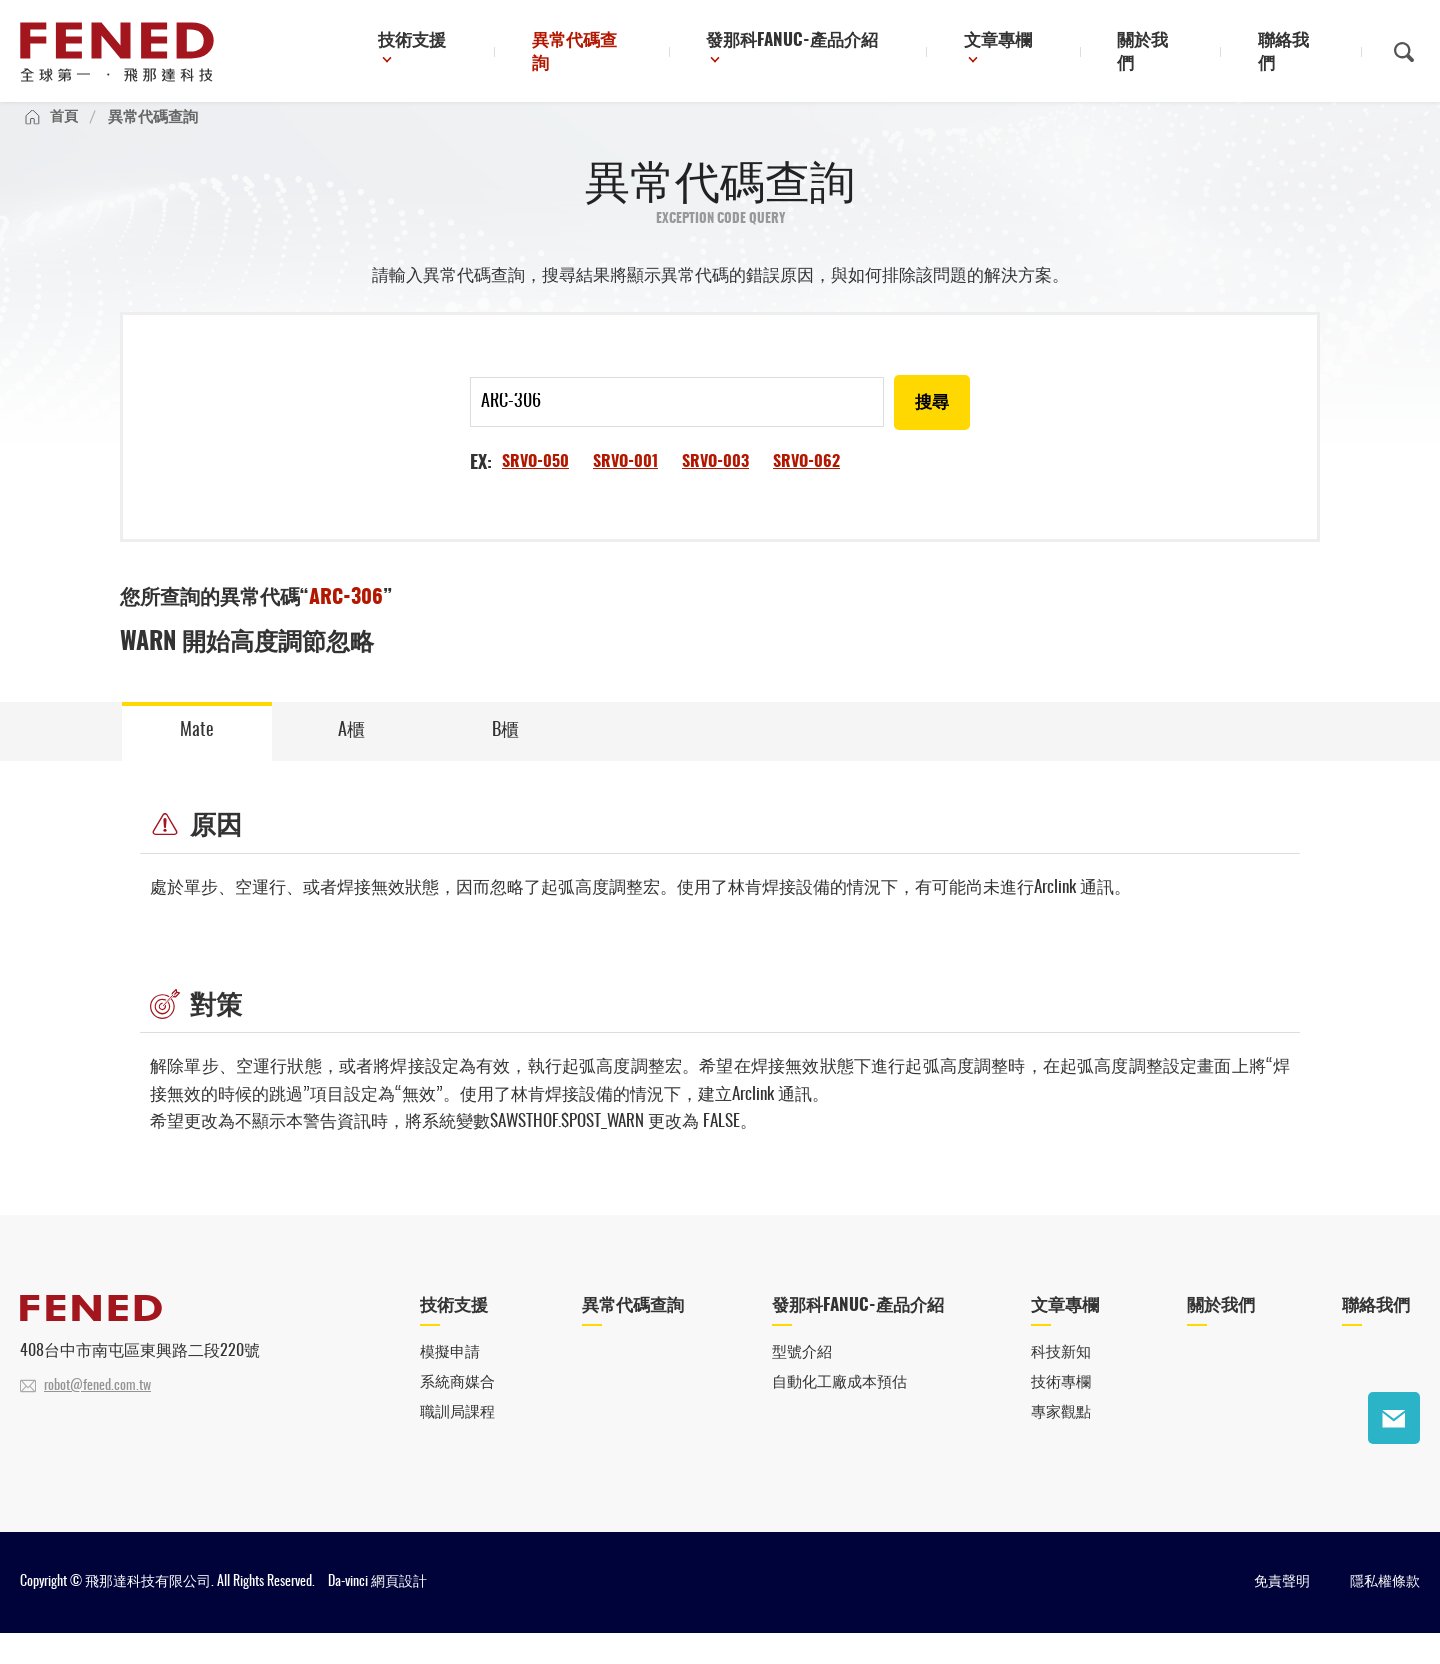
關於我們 (1173, 54)
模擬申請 (450, 1382)
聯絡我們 (1299, 54)
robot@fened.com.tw (97, 1414)
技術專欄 (1061, 1412)
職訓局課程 (457, 1443)
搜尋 (931, 425)
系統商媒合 (457, 1412)
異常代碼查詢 (642, 54)
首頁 (65, 136)
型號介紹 (802, 1382)
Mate (197, 754)
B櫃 (505, 754)
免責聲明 (1282, 1613)
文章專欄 (1034, 54)
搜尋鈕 (1404, 53)
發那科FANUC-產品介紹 (840, 54)
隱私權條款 (1385, 1613)
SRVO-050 (535, 484)
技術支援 (485, 54)
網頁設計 (399, 1613)
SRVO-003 (715, 484)
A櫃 (351, 754)
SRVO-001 (625, 484)
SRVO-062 (806, 484)
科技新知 (1061, 1382)
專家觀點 (1061, 1443)
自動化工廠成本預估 (839, 1412)
